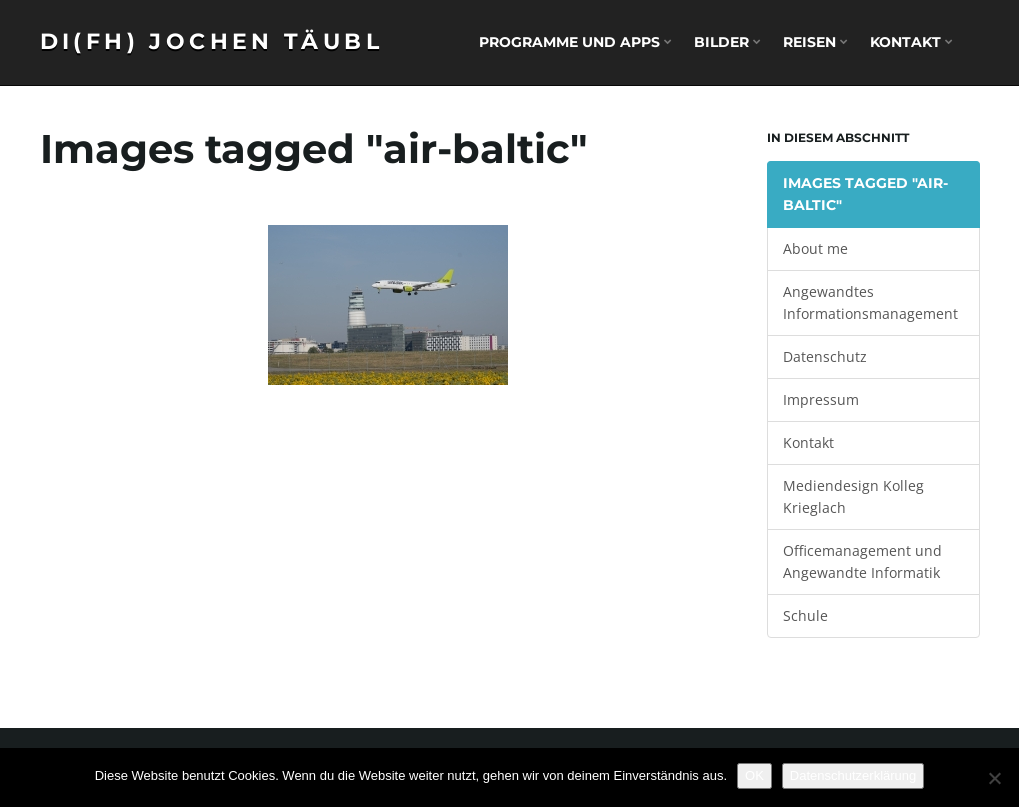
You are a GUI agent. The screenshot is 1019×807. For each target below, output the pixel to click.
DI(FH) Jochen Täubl (212, 41)
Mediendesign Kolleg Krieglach (853, 496)
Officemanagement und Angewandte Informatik (862, 561)
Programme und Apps (575, 42)
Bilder (727, 42)
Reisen (815, 42)
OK (754, 775)
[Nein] (994, 778)
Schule (805, 615)
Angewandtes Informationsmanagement (870, 302)
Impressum (821, 399)
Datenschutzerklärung (853, 775)
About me (815, 248)
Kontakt (911, 42)
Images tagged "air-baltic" (865, 194)
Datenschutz (825, 356)
